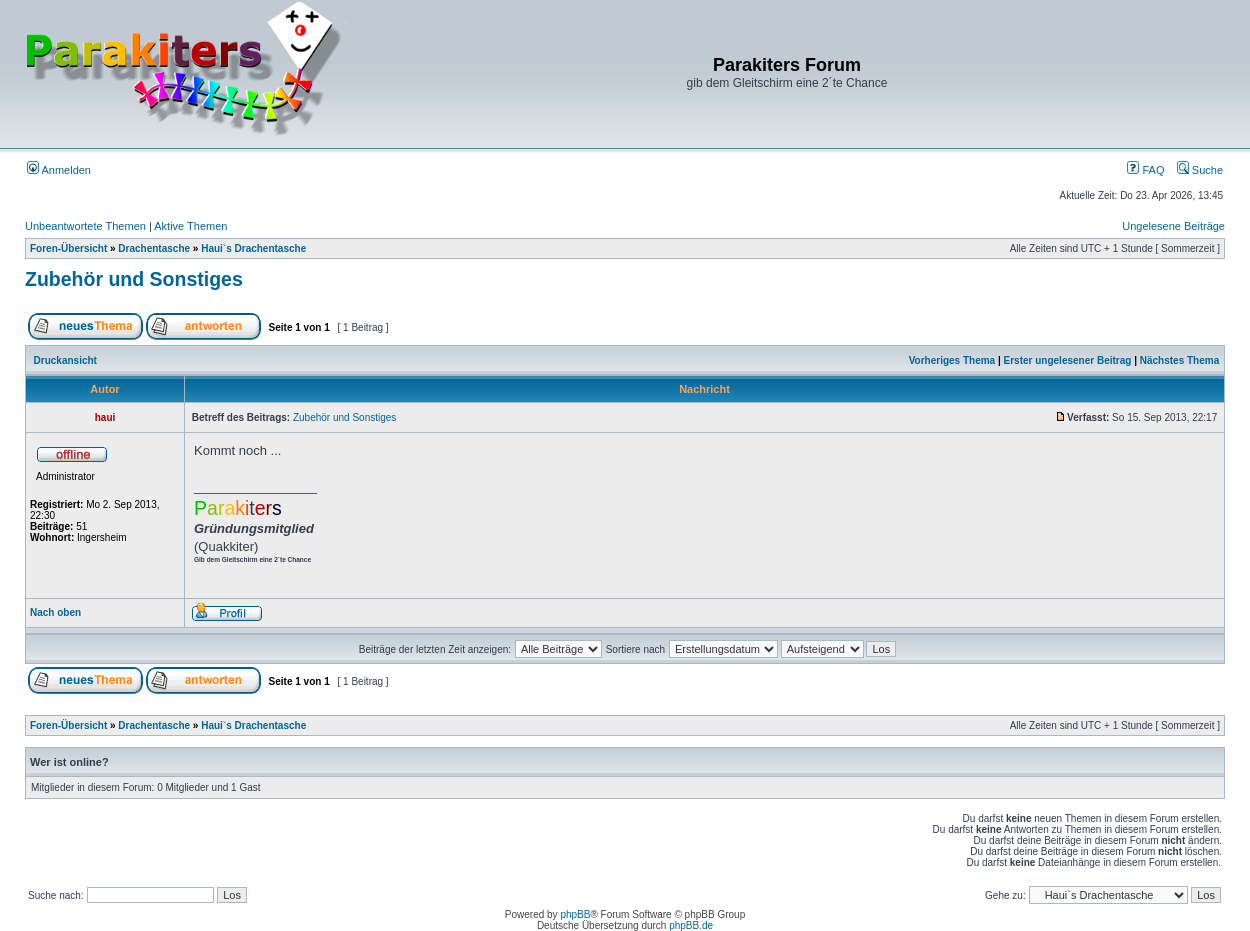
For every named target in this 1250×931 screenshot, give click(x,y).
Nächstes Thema (1179, 360)
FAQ (1145, 170)
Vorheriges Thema (952, 360)
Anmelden (59, 170)
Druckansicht (65, 360)
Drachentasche (154, 248)
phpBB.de (691, 925)
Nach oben (55, 612)
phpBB (575, 914)
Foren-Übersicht (68, 248)
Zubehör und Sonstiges (134, 279)
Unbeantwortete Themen (85, 226)
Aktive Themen (190, 226)
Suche (1200, 170)
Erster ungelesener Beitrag (1068, 360)
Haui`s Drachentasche (253, 248)
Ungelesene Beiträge (1173, 226)
